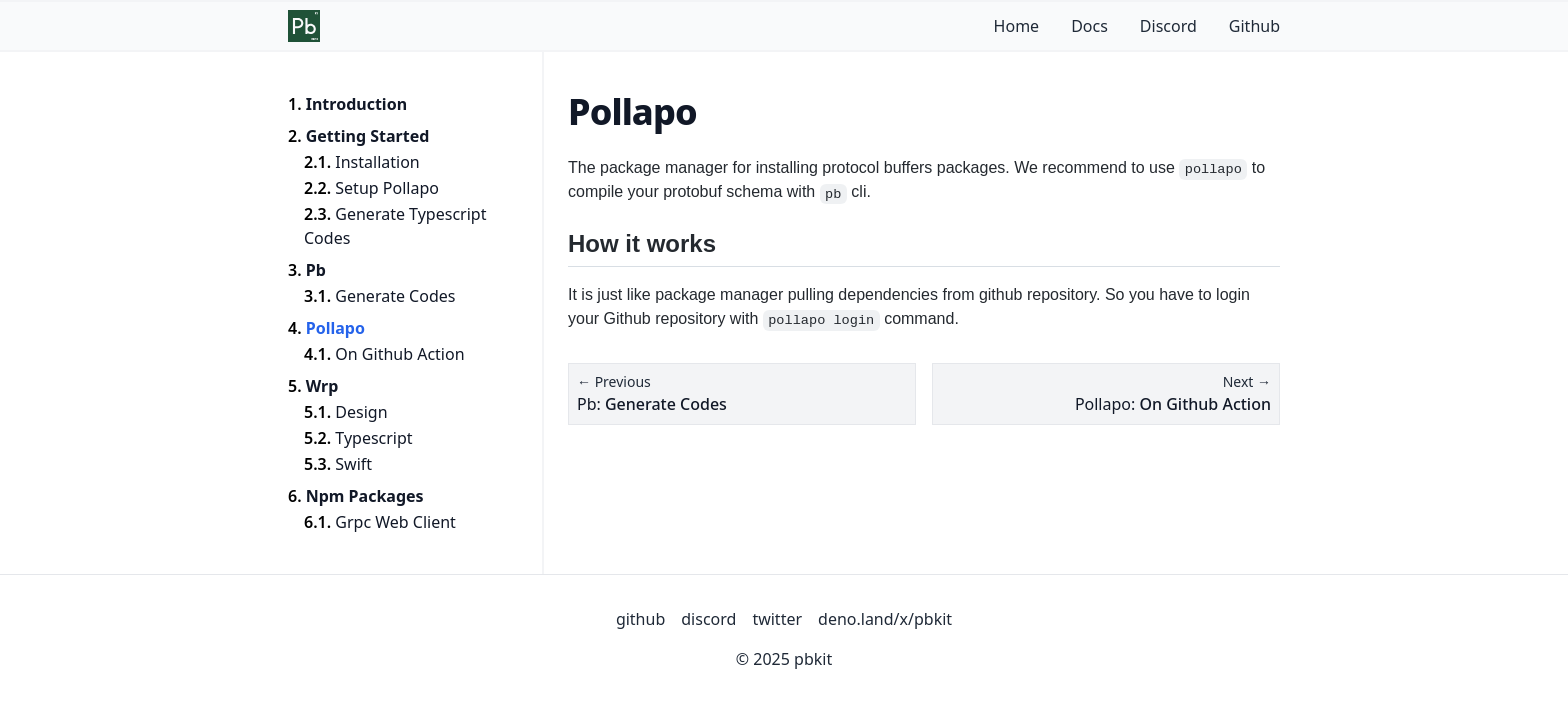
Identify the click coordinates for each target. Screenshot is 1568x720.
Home (1017, 26)
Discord (1168, 26)
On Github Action (399, 354)
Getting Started (368, 136)
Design (361, 412)
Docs (1089, 26)
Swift (353, 464)
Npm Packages (365, 496)
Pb (316, 270)
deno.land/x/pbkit (885, 619)
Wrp (322, 386)
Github (1254, 26)
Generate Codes (395, 296)
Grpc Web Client (395, 522)
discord (708, 619)
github (640, 619)
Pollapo (335, 328)
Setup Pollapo (387, 188)
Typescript (373, 438)
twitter (777, 619)
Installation (377, 162)
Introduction (356, 104)
